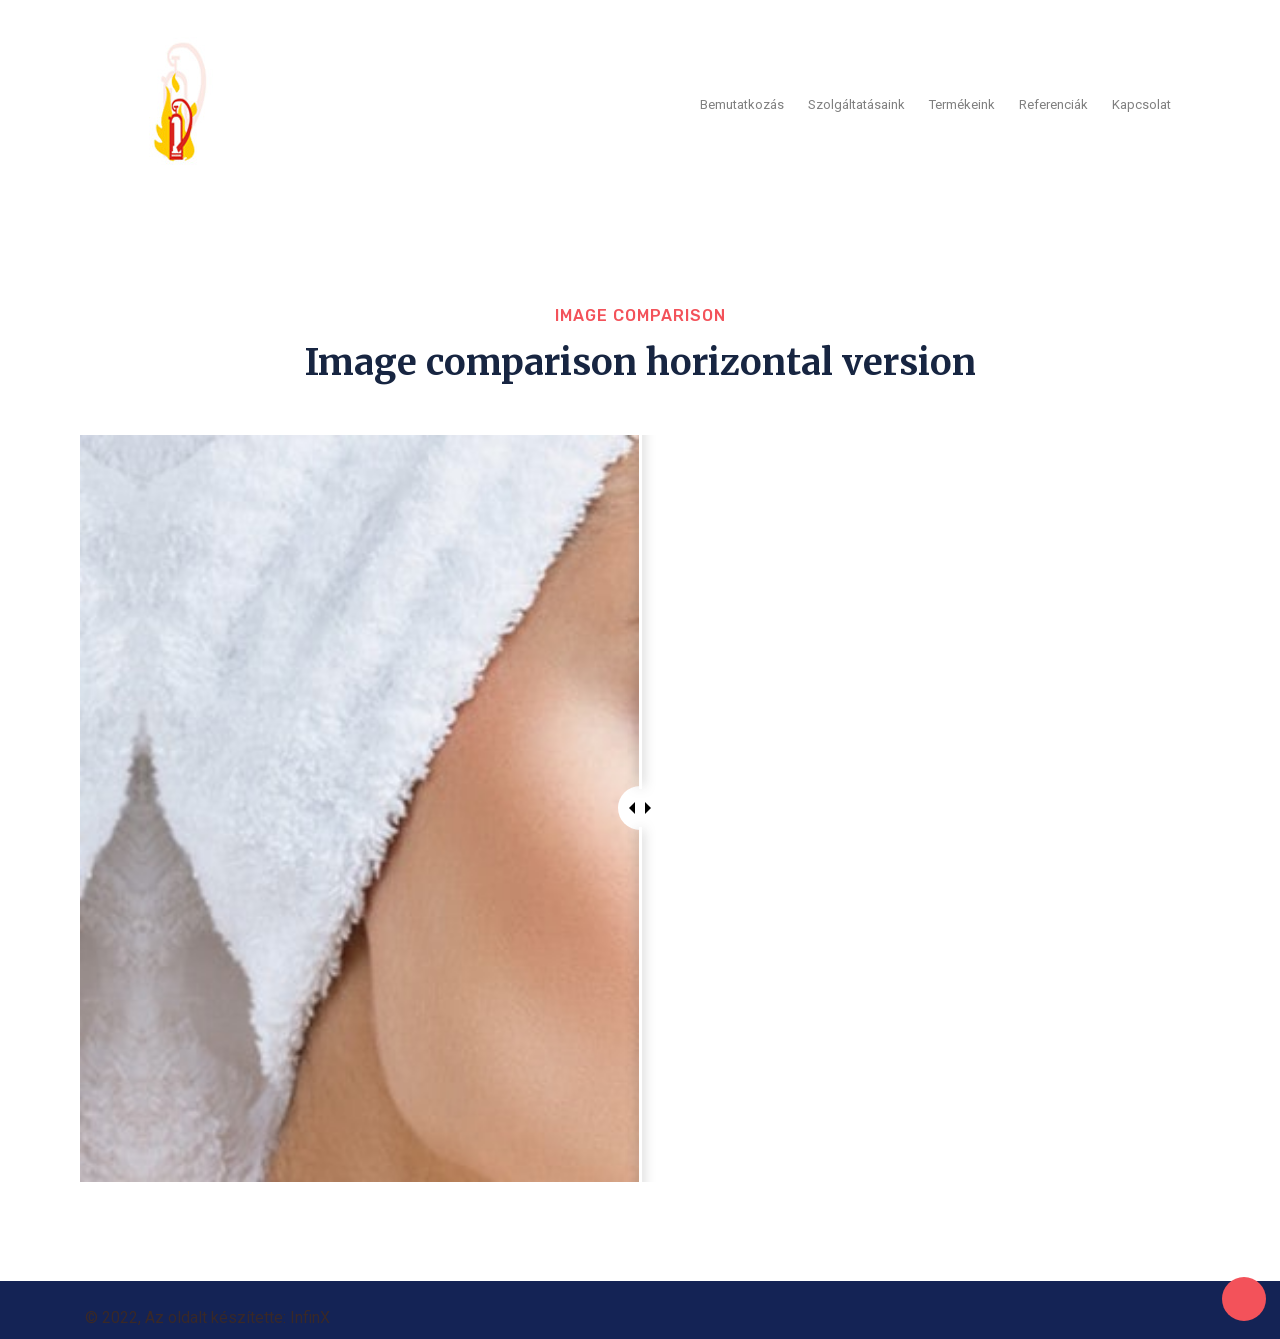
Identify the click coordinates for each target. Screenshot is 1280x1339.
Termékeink (962, 98)
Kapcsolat (1141, 98)
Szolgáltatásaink (856, 98)
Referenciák (1053, 98)
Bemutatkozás (742, 98)
